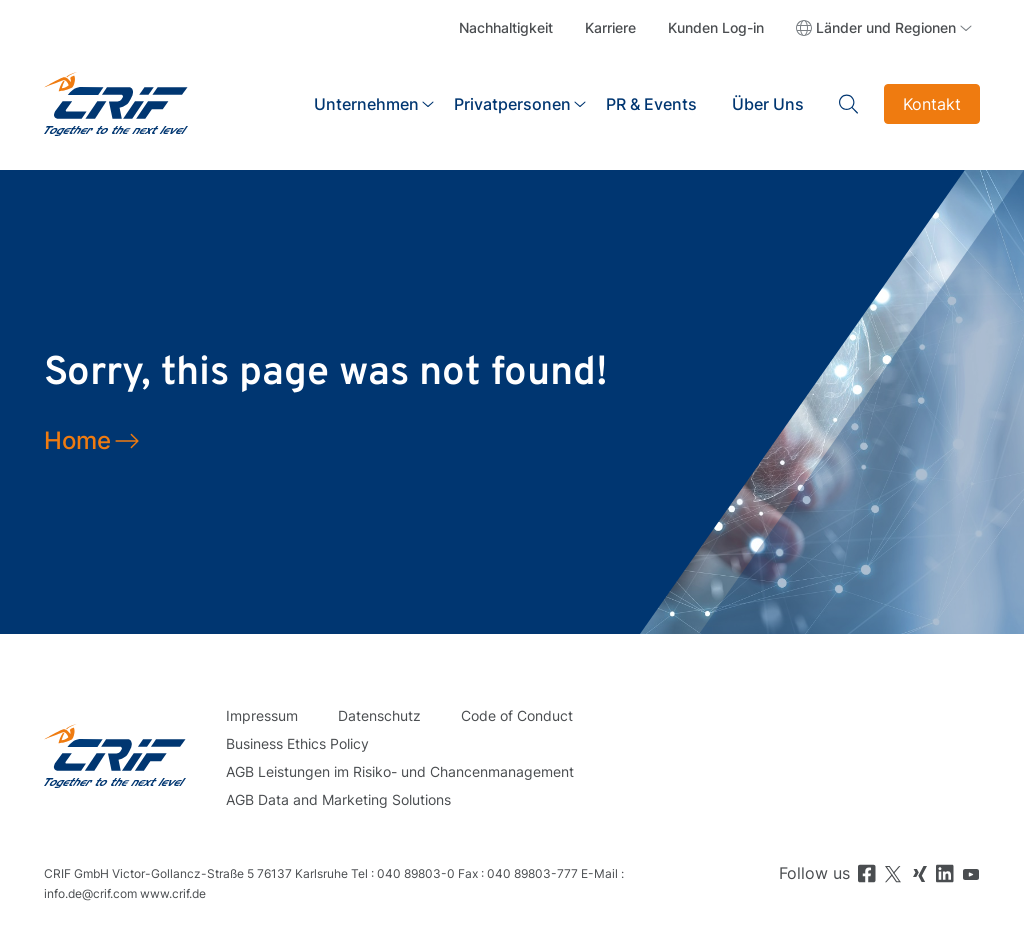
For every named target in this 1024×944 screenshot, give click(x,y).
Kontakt (932, 104)
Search (849, 104)
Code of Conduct (517, 715)
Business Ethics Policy (297, 743)
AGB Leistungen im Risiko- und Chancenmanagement (400, 771)
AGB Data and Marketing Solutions (338, 799)
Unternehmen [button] (366, 104)
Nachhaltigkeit (506, 27)
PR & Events (651, 104)
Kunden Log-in (716, 27)
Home (77, 440)
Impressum (262, 715)
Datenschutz (379, 715)
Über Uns (768, 104)
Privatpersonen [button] (512, 104)
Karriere (610, 27)
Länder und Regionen (886, 27)
